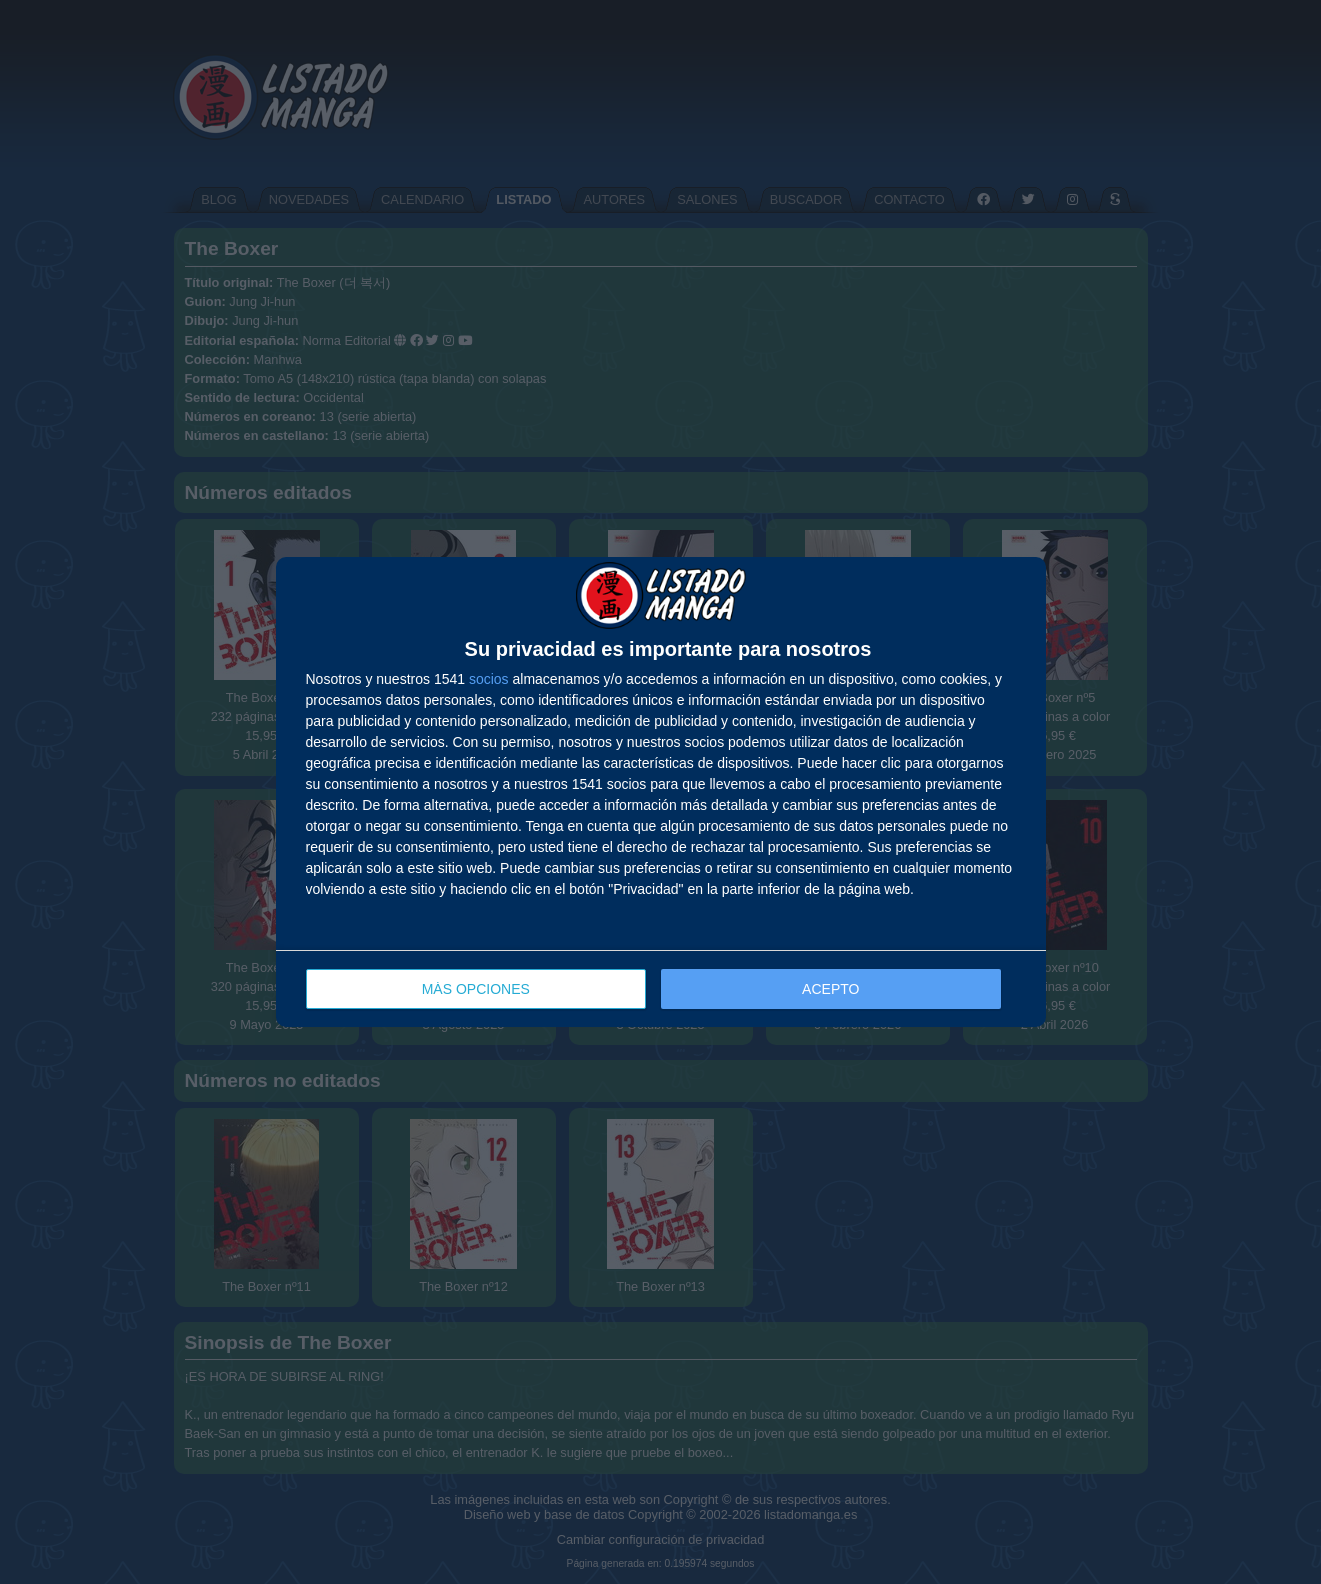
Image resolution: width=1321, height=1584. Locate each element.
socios (489, 679)
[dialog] (661, 792)
